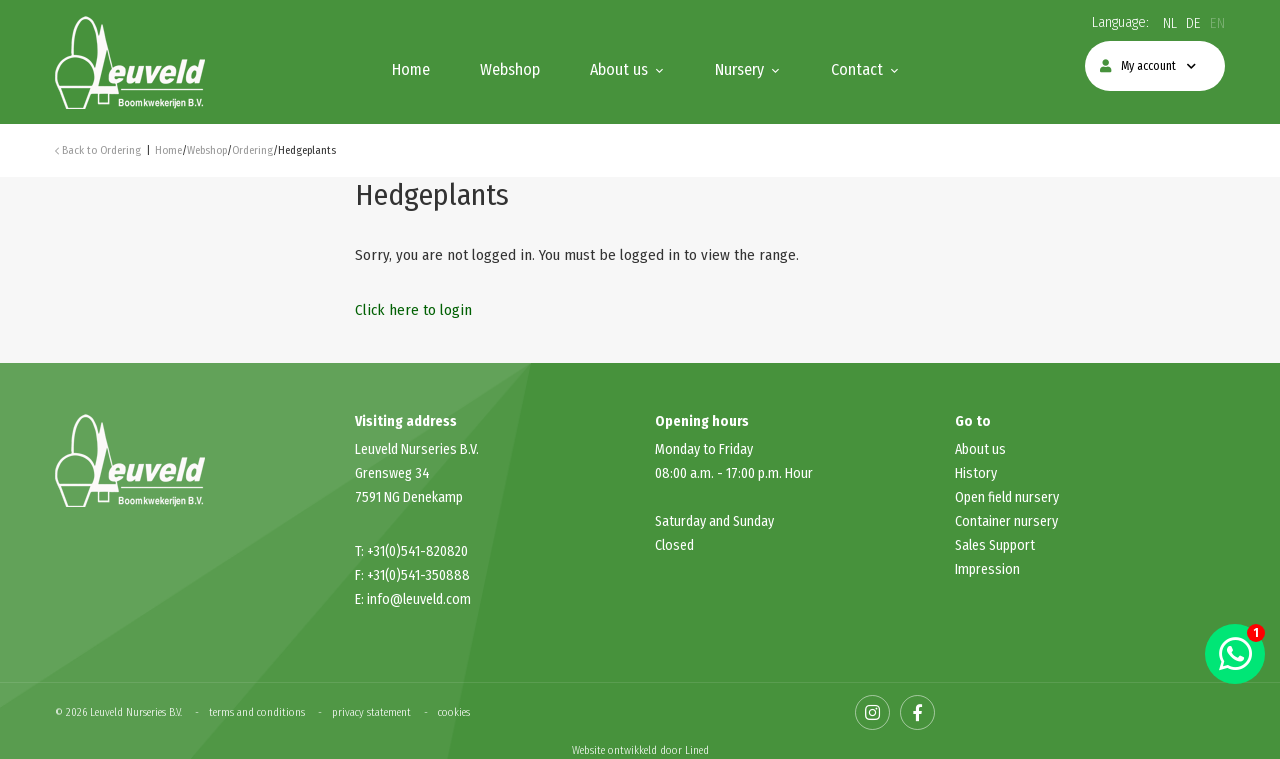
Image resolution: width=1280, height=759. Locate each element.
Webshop (510, 69)
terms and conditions (257, 712)
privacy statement (371, 712)
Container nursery (1006, 521)
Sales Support (995, 545)
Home (411, 69)
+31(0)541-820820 (417, 551)
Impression (987, 569)
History (976, 473)
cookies (454, 712)
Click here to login (413, 310)
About (973, 449)
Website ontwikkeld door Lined (640, 750)
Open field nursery (1007, 497)
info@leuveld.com (419, 599)
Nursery (739, 69)
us (999, 449)
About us (619, 69)
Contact (857, 69)
